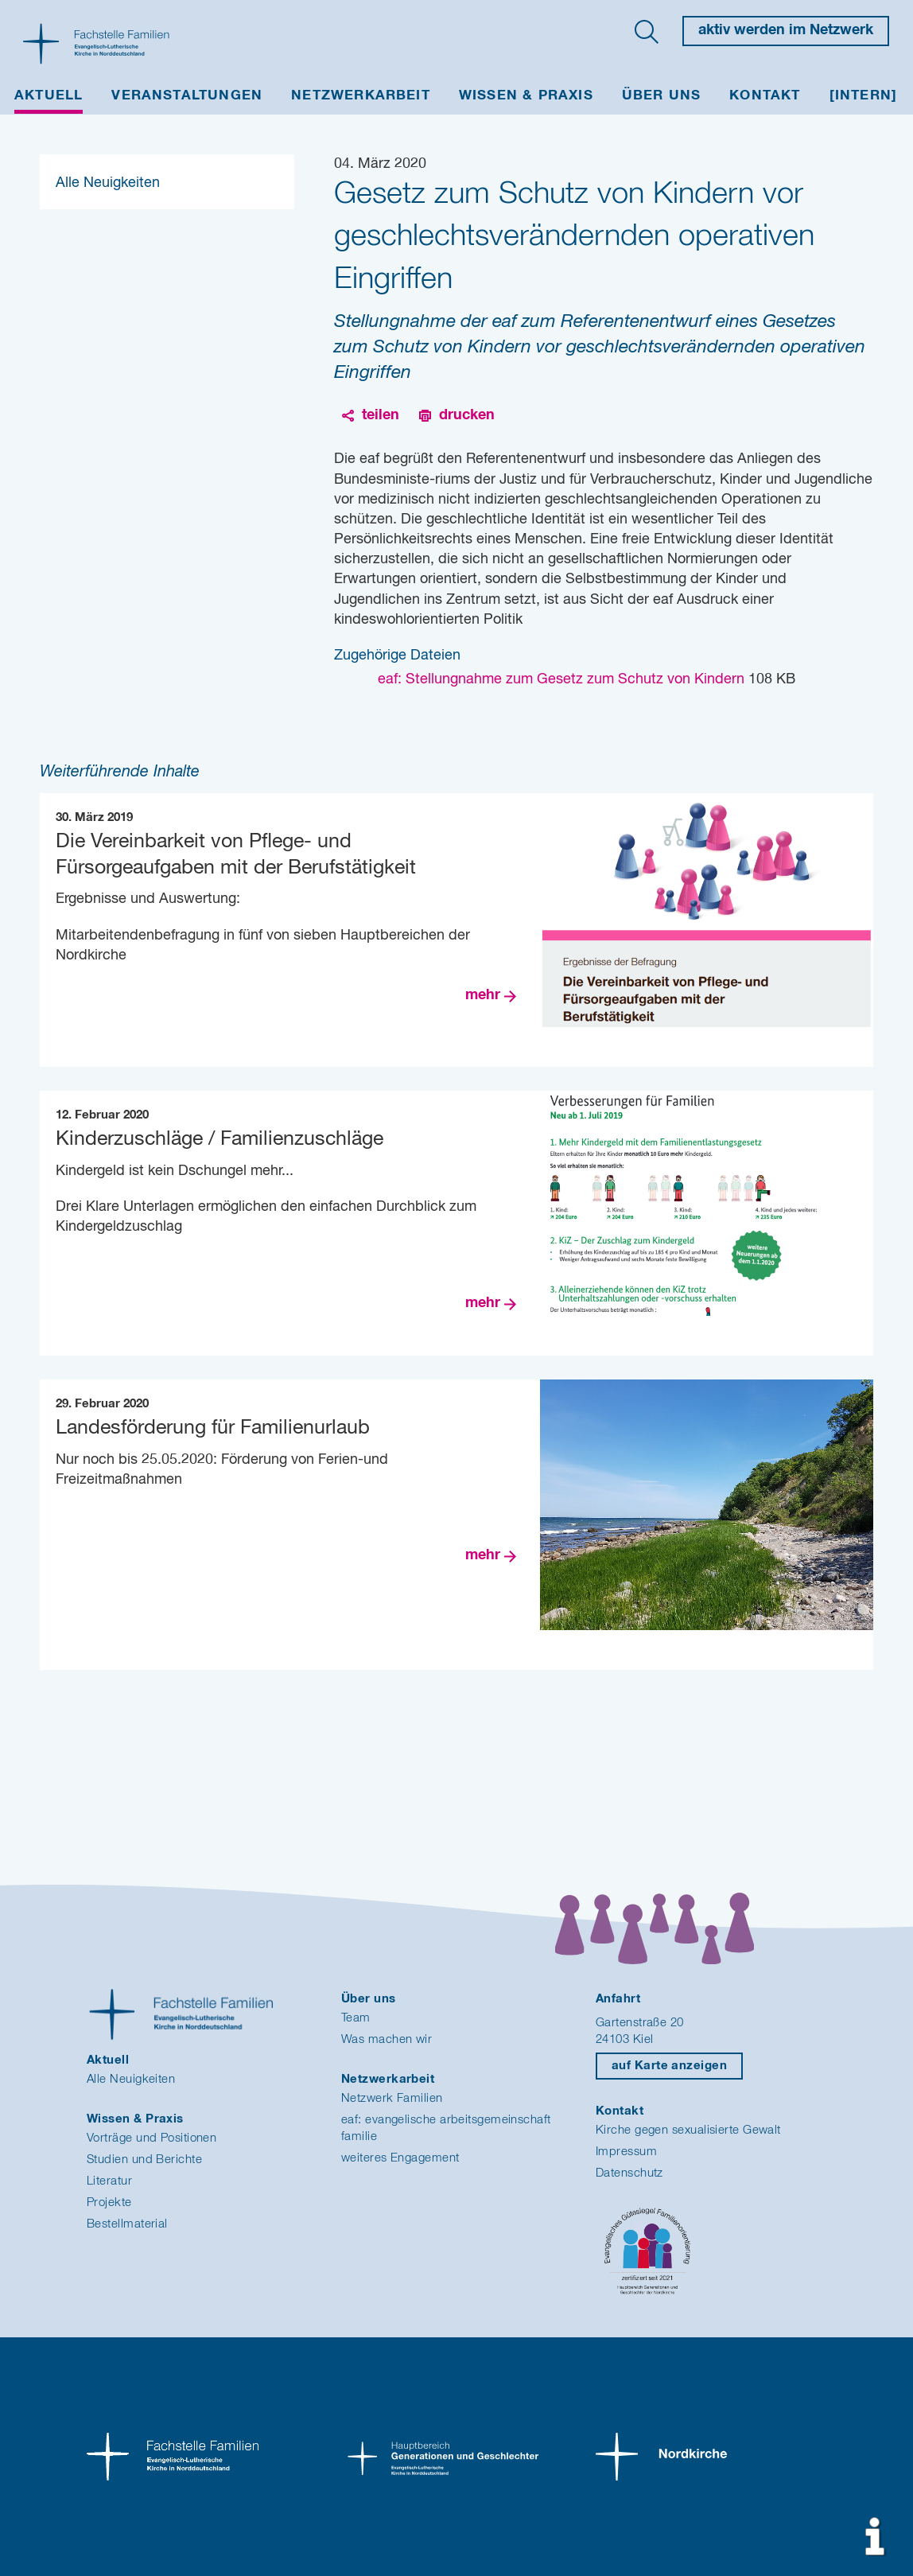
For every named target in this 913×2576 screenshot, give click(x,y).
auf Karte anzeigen (669, 2066)
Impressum (626, 2152)
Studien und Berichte (144, 2159)
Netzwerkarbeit (360, 96)
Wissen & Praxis (526, 96)
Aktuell (48, 96)
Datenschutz (629, 2173)
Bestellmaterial (127, 2224)
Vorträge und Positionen (151, 2138)
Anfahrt (618, 1999)
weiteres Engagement (400, 2158)
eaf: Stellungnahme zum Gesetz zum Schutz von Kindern (563, 679)
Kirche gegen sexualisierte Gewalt (688, 2130)
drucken (467, 415)
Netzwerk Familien (392, 2098)
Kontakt (764, 96)
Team (356, 2018)
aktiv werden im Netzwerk (785, 30)
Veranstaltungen (186, 96)
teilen (380, 415)
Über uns (661, 96)
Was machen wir (386, 2039)
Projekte (109, 2202)
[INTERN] (863, 96)
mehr (482, 995)
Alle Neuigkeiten (108, 183)
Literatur (109, 2181)
